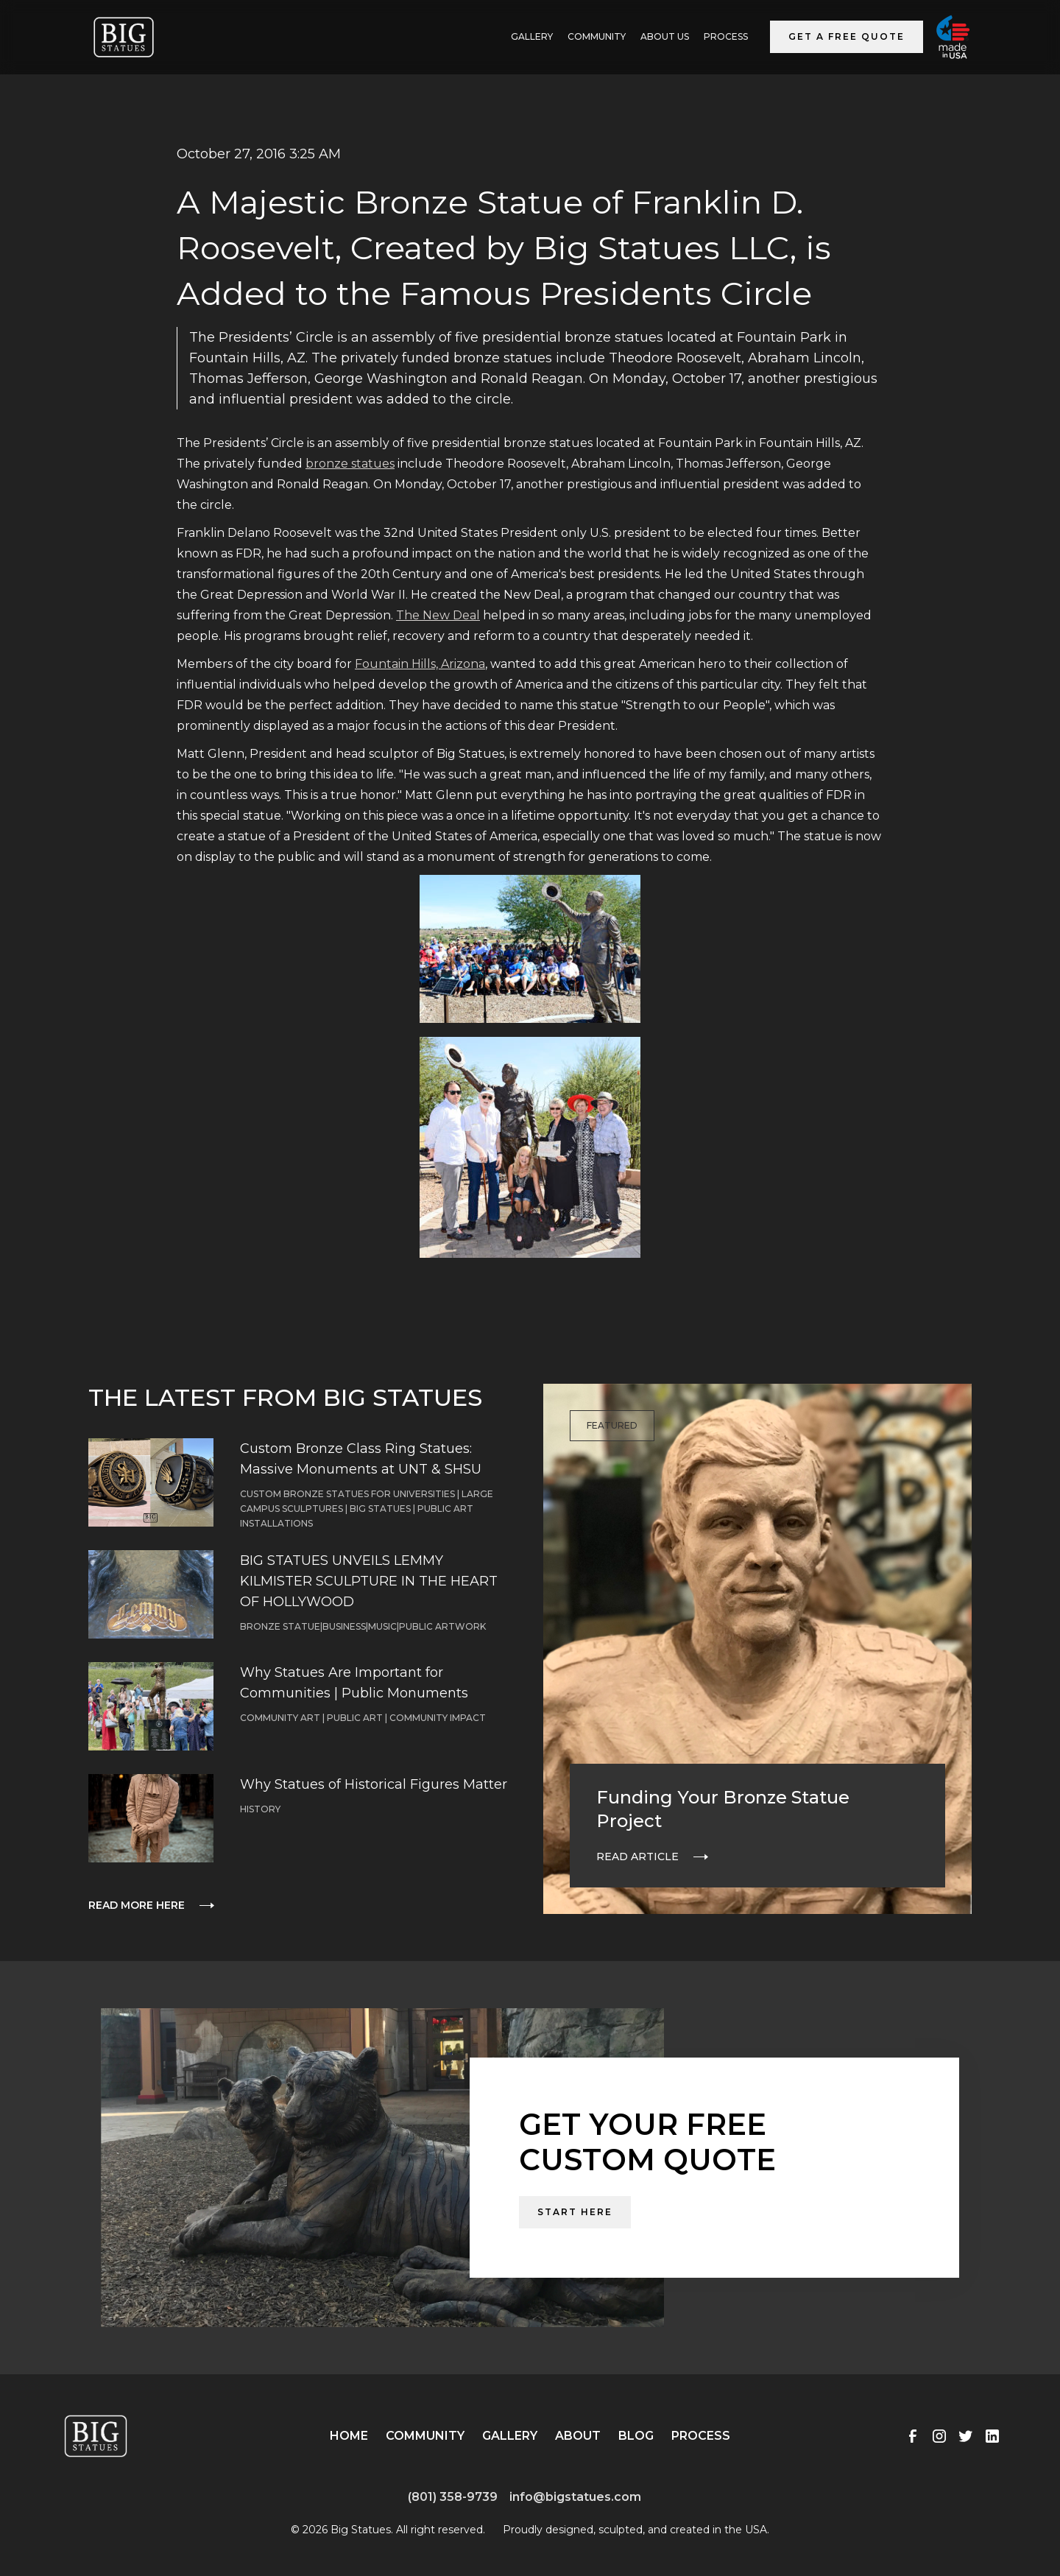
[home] (123, 37)
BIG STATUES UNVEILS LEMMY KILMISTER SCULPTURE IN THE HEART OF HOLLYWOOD (369, 1581)
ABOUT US (664, 36)
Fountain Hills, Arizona (420, 664)
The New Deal (438, 615)
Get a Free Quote (846, 36)
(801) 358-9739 (453, 2497)
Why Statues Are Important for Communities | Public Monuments (354, 1682)
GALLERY (532, 36)
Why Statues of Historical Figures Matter (373, 1784)
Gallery (509, 2436)
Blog (636, 2436)
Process (726, 36)
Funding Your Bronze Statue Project (722, 1809)
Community (597, 36)
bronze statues (350, 464)
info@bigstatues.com (575, 2497)
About (578, 2436)
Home (349, 2436)
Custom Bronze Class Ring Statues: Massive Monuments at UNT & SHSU (360, 1458)
